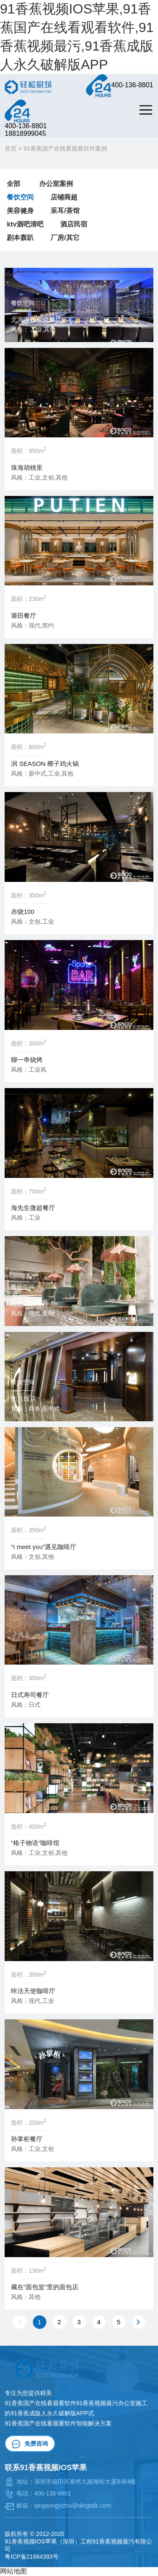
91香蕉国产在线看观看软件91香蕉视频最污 (61, 2403)
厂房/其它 (65, 237)
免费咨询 (30, 2444)
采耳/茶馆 (65, 210)
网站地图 (13, 2571)
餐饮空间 (20, 197)
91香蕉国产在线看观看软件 (40, 2423)
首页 (10, 148)
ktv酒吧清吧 (25, 224)
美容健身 (20, 210)
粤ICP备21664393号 (32, 2556)
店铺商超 (64, 197)
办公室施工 (132, 2403)
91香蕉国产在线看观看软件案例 (65, 148)
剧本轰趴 (20, 237)
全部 (13, 183)
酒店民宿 (73, 224)
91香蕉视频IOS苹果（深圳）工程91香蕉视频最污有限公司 (78, 2545)
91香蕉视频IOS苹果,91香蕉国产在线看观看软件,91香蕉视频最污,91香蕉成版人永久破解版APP (76, 36)
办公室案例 (56, 183)
